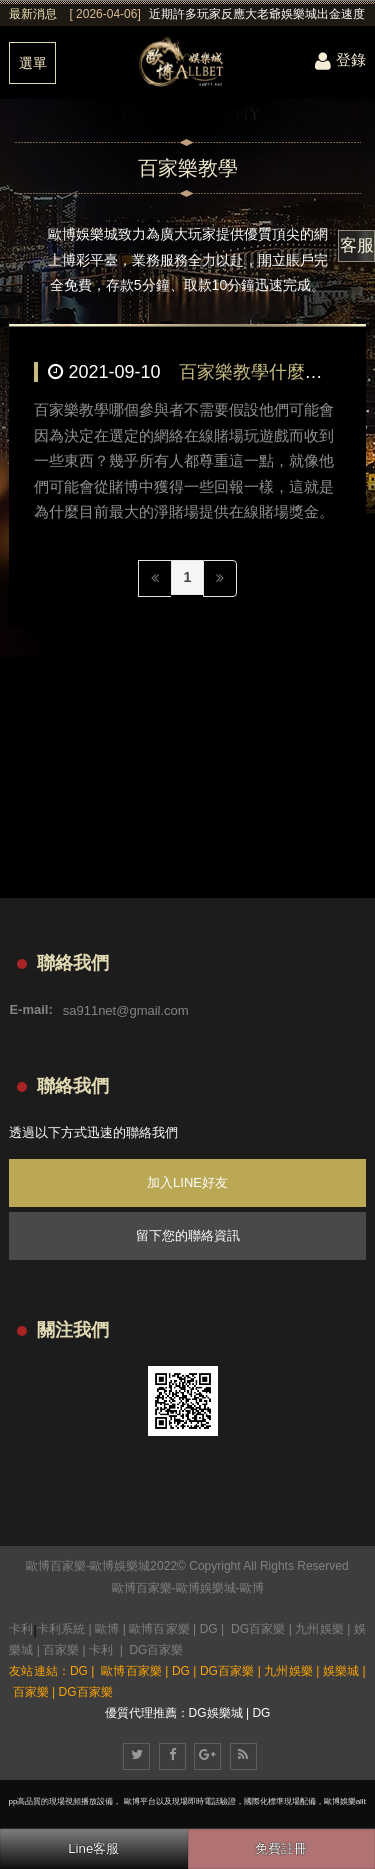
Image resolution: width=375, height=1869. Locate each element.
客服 (357, 245)
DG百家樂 (258, 1629)
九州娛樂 (319, 1629)
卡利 (21, 1629)
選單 (33, 63)
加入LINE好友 (187, 1182)
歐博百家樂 (142, 1588)
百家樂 (61, 1650)
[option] (217, 14)
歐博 (252, 1588)
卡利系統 (61, 1629)
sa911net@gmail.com (126, 1009)
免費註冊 (281, 1848)
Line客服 (93, 1848)
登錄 (340, 59)
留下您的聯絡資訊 (188, 1235)
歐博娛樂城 (206, 1588)
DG (209, 1629)
